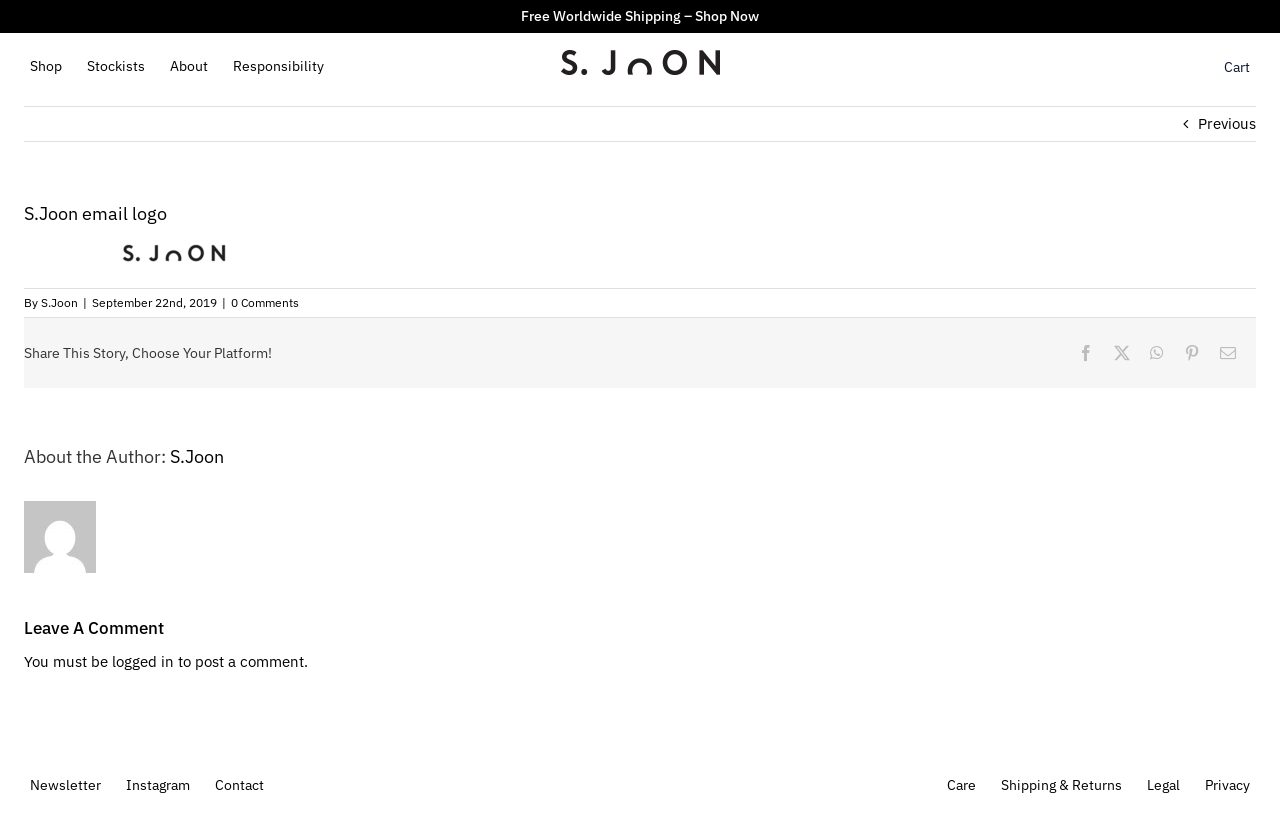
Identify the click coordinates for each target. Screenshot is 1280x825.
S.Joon (59, 302)
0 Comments (265, 302)
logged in (143, 661)
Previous (1227, 123)
